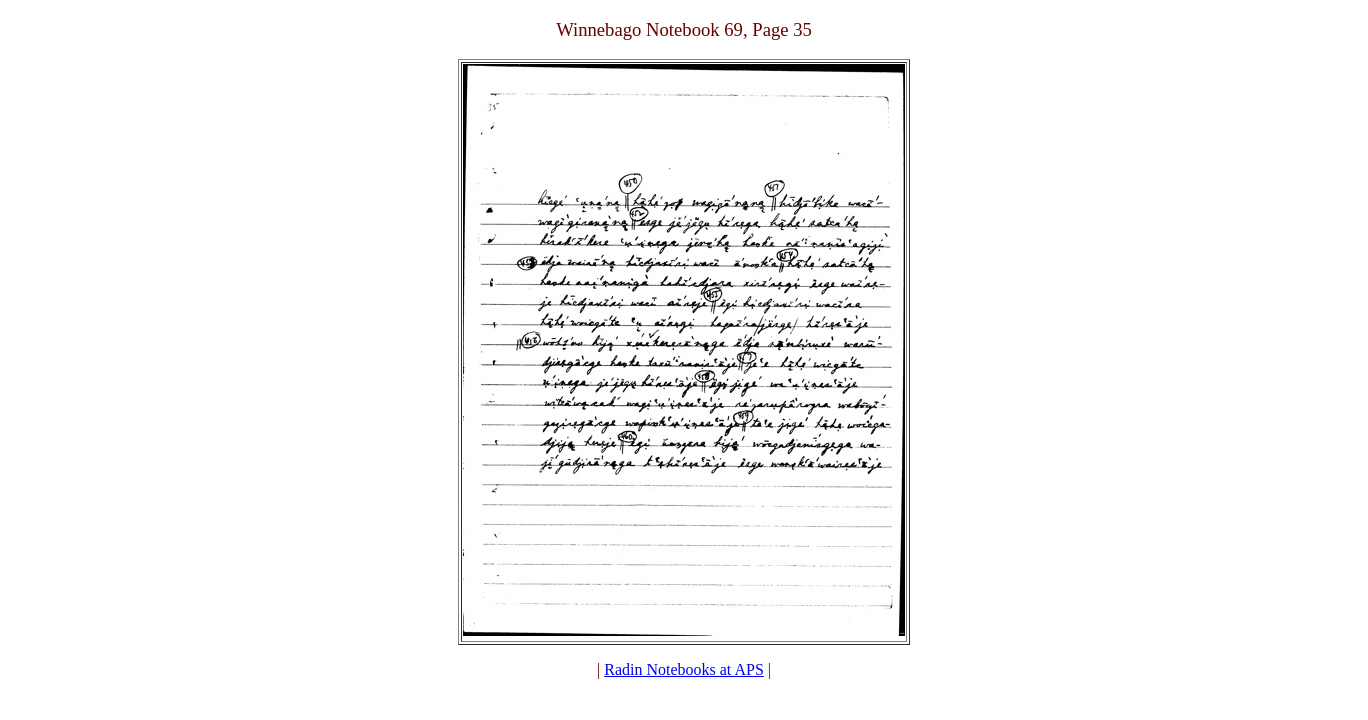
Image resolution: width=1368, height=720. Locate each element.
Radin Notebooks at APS (684, 669)
